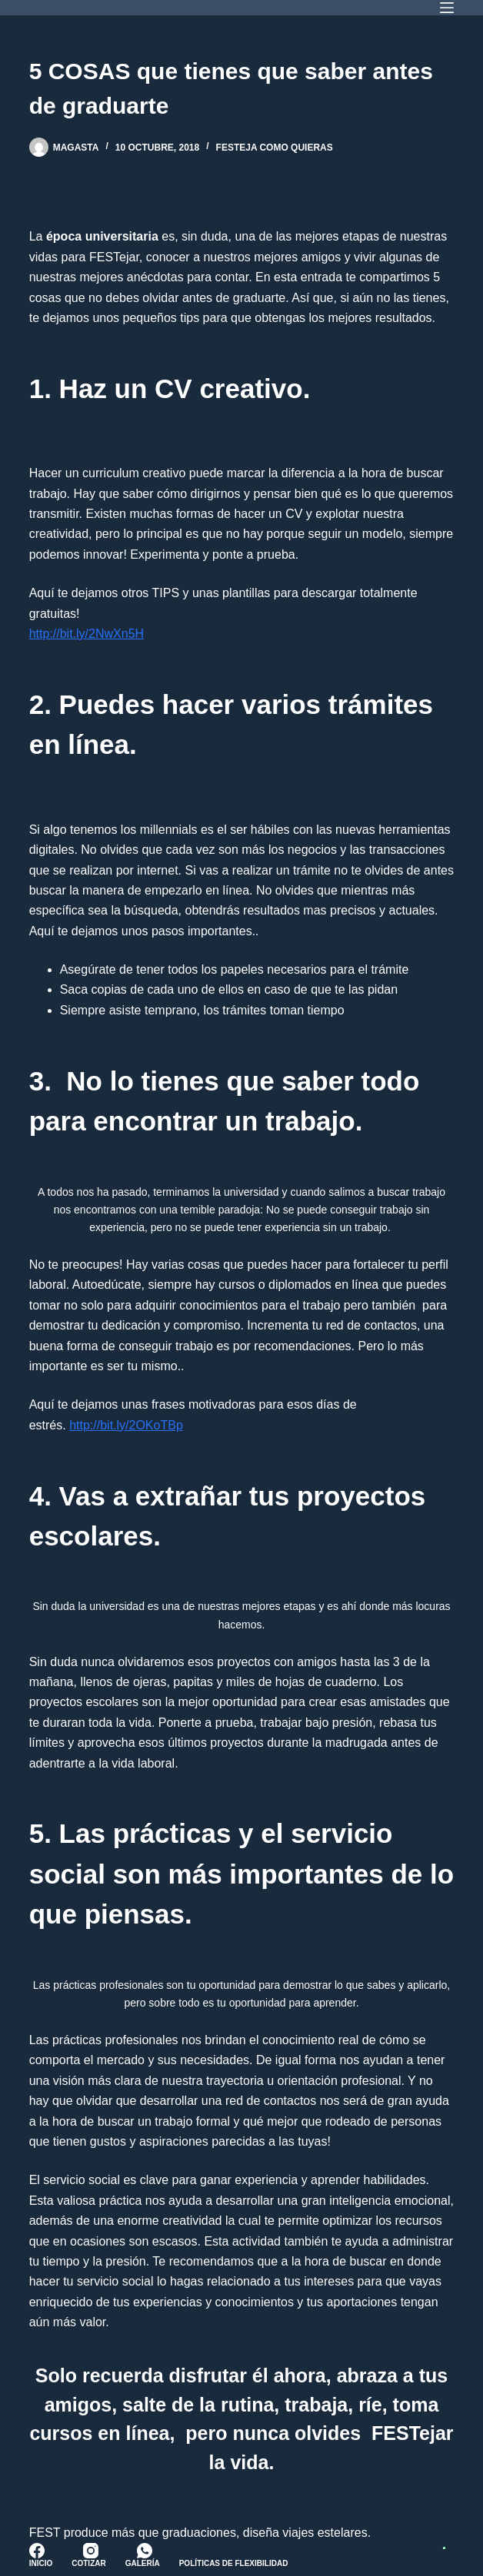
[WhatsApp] (144, 2550)
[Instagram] (90, 2550)
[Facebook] (37, 2550)
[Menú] (447, 8)
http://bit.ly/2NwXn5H (86, 633)
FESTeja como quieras (274, 147)
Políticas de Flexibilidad (233, 2563)
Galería (142, 2563)
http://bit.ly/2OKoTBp (126, 1425)
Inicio (41, 2563)
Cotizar (88, 2563)
